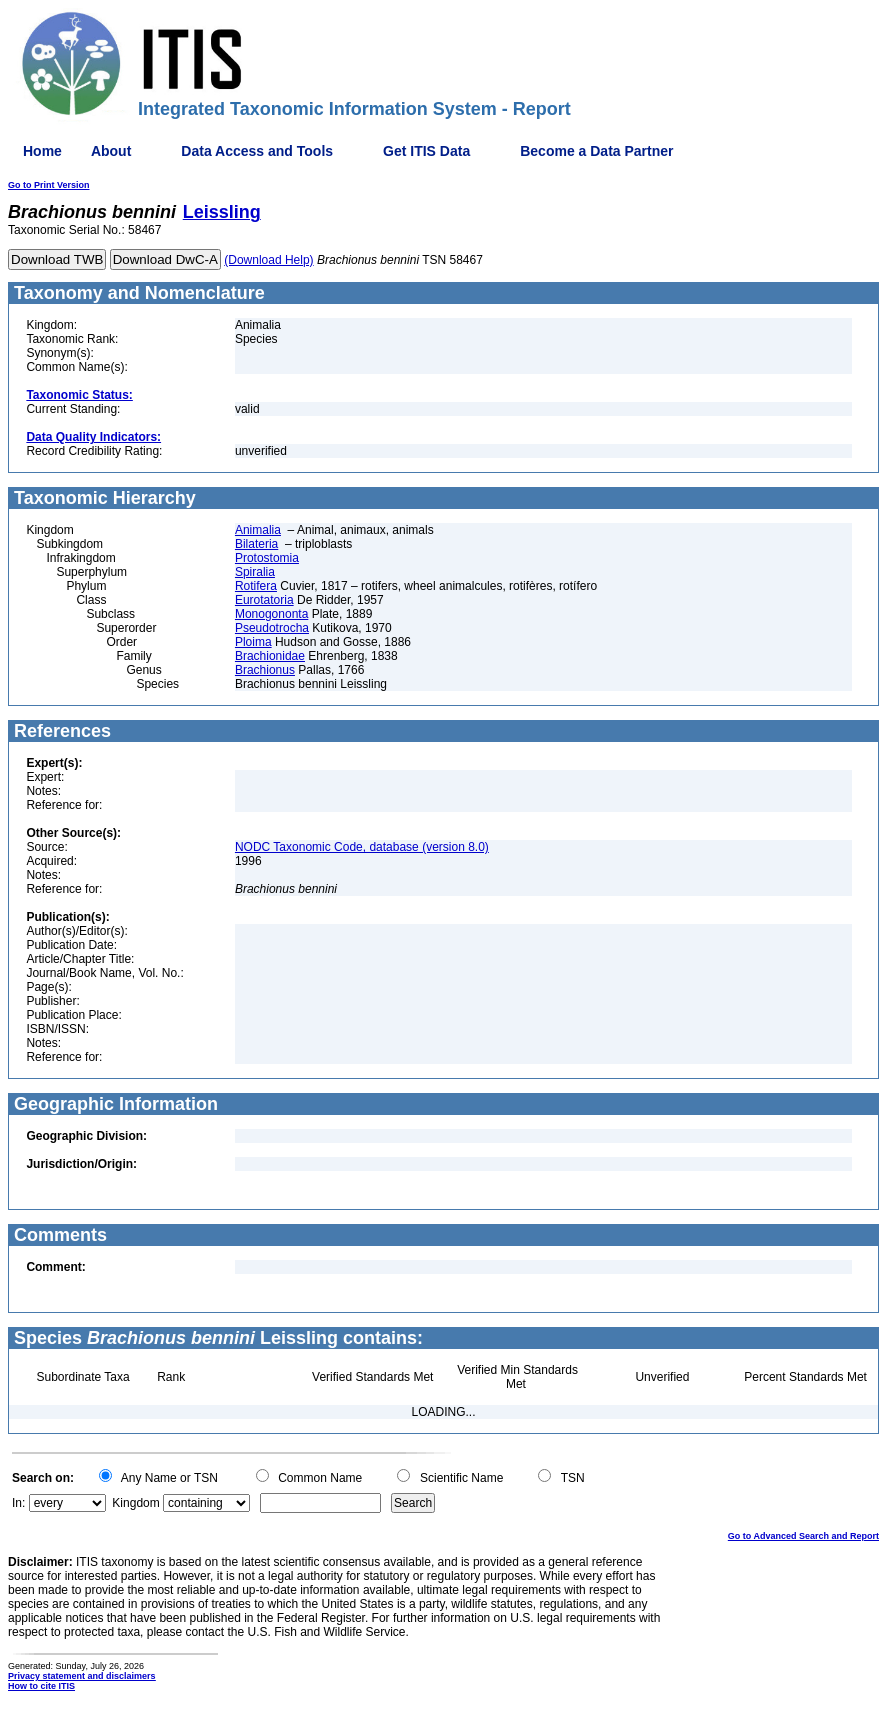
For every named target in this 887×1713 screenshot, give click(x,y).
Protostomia (267, 558)
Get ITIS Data (426, 151)
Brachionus (265, 670)
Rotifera (256, 586)
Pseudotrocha (272, 628)
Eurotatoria (264, 600)
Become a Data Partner (596, 151)
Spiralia (255, 572)
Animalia (258, 530)
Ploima (253, 642)
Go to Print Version (49, 185)
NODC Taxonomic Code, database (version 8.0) (362, 847)
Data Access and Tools (257, 151)
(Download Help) (268, 260)
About (111, 151)
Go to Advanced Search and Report (803, 1536)
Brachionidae (270, 656)
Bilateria (256, 544)
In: (18, 1503)
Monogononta (271, 614)
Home (42, 151)
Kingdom (135, 1503)
